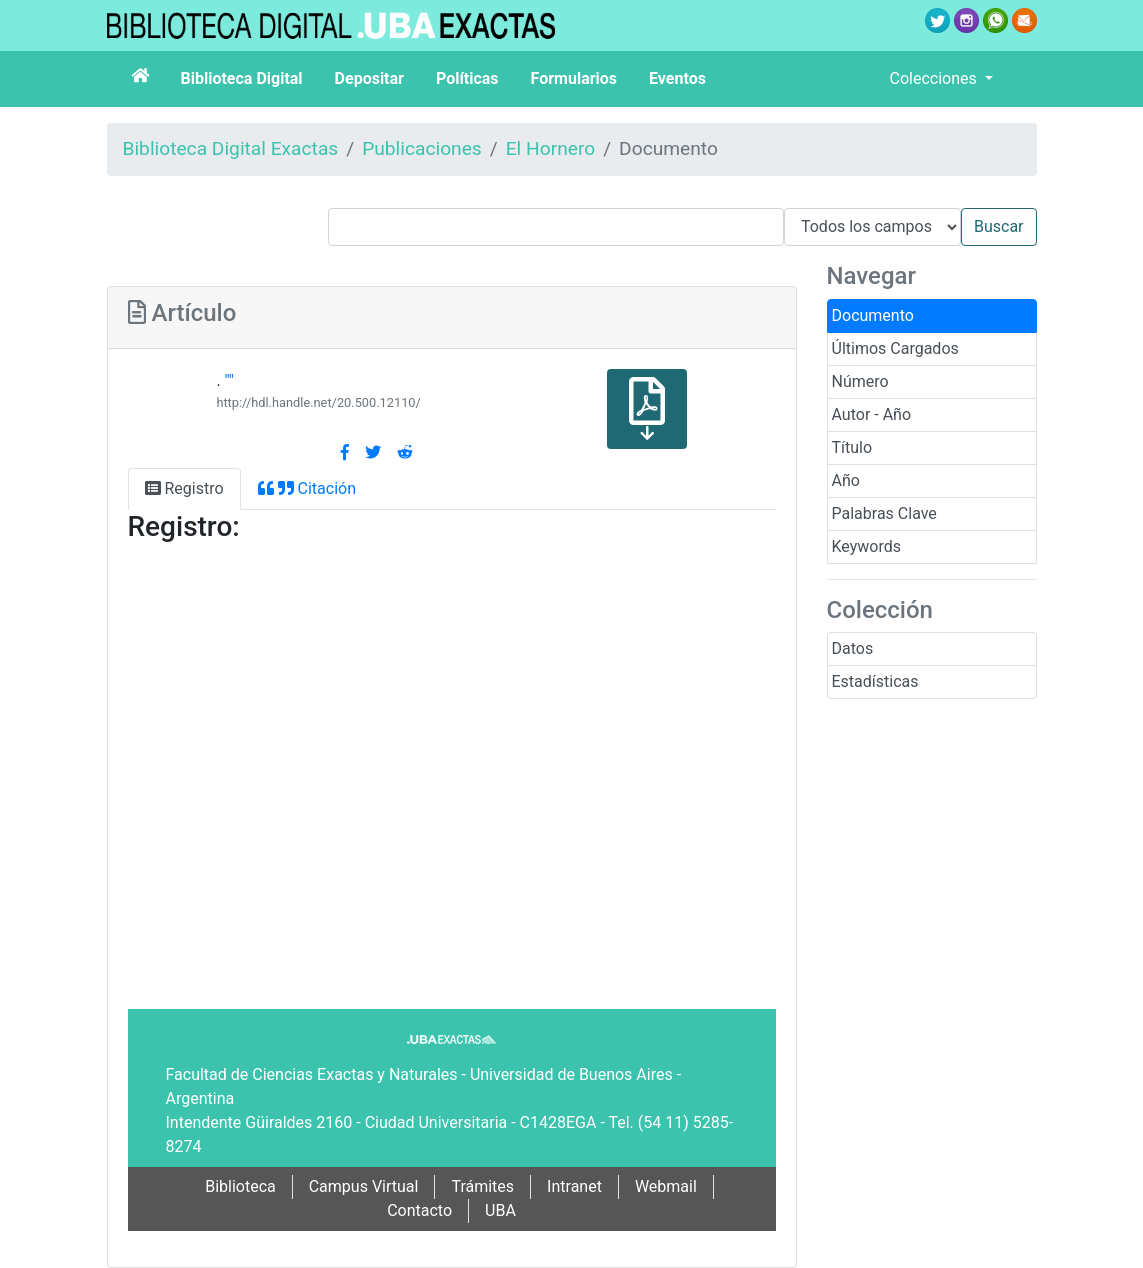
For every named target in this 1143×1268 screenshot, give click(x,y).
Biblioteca (240, 1186)
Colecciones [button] (935, 78)
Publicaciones (422, 148)
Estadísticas (875, 681)
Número (860, 381)
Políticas (467, 78)
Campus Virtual (364, 1186)
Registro (184, 488)
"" (229, 380)
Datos (853, 648)
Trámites (482, 1186)
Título (852, 447)
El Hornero (551, 148)
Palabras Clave (884, 513)
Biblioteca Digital (242, 78)
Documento (873, 315)
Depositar (369, 78)
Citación (307, 488)
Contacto (419, 1210)
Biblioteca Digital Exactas (231, 148)
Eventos (677, 78)
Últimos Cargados (895, 348)
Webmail (666, 1186)
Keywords (867, 546)
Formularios (574, 78)
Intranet (574, 1186)
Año (846, 480)
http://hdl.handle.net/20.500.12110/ (318, 402)
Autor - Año (872, 414)
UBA (500, 1210)
